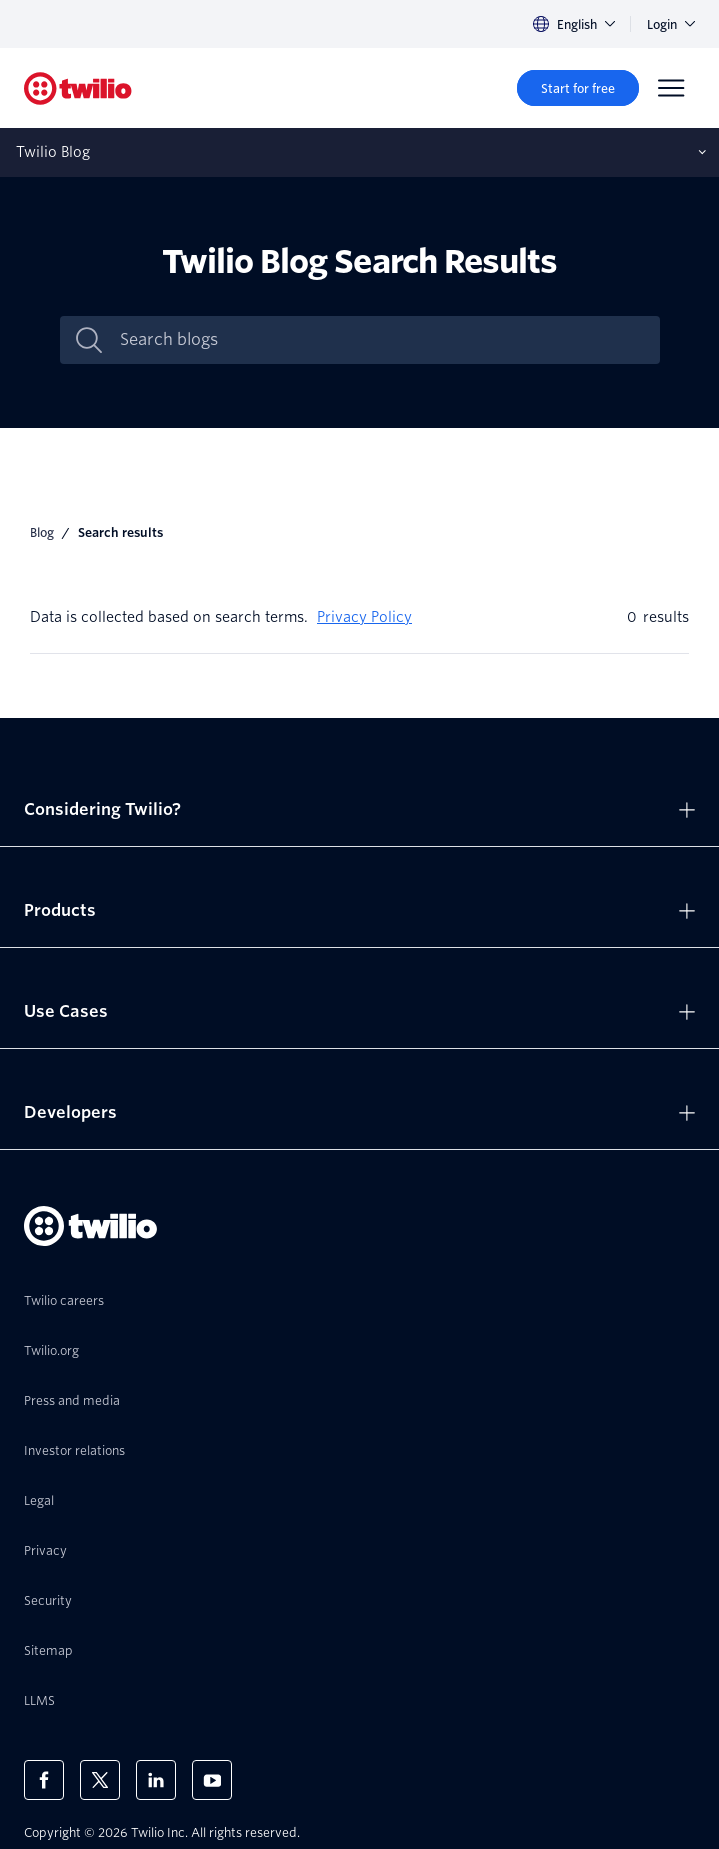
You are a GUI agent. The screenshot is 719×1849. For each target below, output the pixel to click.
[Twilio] (78, 88)
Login (671, 24)
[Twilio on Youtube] (212, 1780)
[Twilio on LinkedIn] (156, 1780)
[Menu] (671, 88)
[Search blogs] (381, 340)
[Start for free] (578, 88)
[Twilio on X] (100, 1780)
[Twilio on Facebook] (44, 1780)
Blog (42, 532)
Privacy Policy (364, 617)
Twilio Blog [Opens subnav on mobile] (53, 152)
